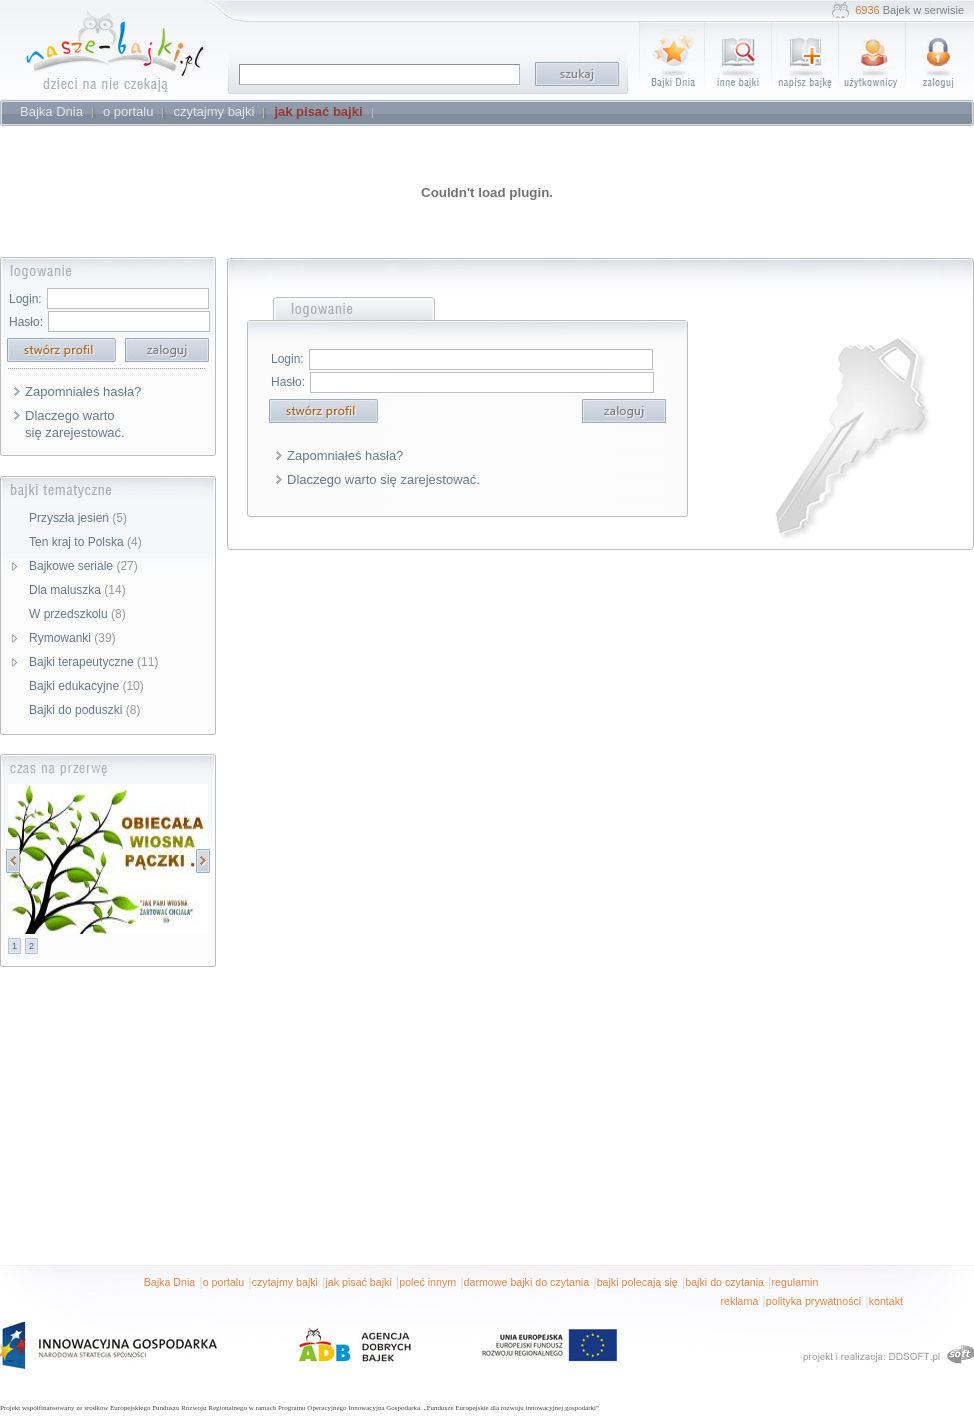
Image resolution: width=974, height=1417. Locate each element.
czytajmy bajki (285, 1282)
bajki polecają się (637, 1282)
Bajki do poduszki (84, 710)
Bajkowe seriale (83, 566)
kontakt (886, 1301)
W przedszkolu (77, 614)
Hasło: (26, 322)
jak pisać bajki (358, 1282)
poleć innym (427, 1282)
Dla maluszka (77, 590)
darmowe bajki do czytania (527, 1282)
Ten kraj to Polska (85, 542)
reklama (739, 1301)
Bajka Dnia (170, 1282)
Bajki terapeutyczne (93, 662)
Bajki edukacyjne (86, 686)
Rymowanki (72, 638)
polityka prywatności (813, 1301)
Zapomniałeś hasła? (83, 391)
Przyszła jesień (78, 518)
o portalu (223, 1282)
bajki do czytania (724, 1282)
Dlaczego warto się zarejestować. (75, 424)
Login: (25, 299)
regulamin (795, 1282)
